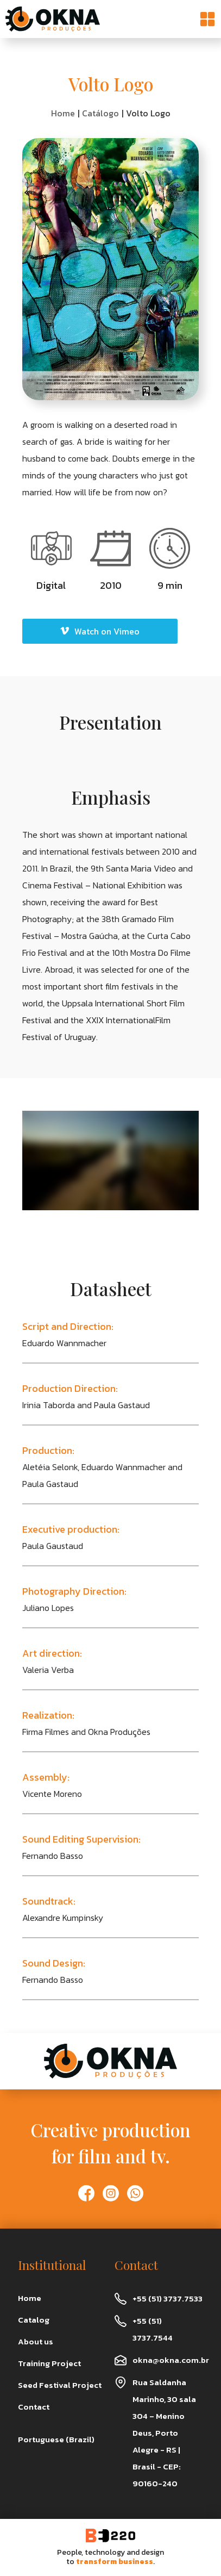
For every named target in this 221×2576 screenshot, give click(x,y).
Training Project (49, 2363)
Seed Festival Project (60, 2385)
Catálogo (100, 113)
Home (63, 113)
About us (35, 2341)
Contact (33, 2406)
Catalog (33, 2319)
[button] (207, 19)
